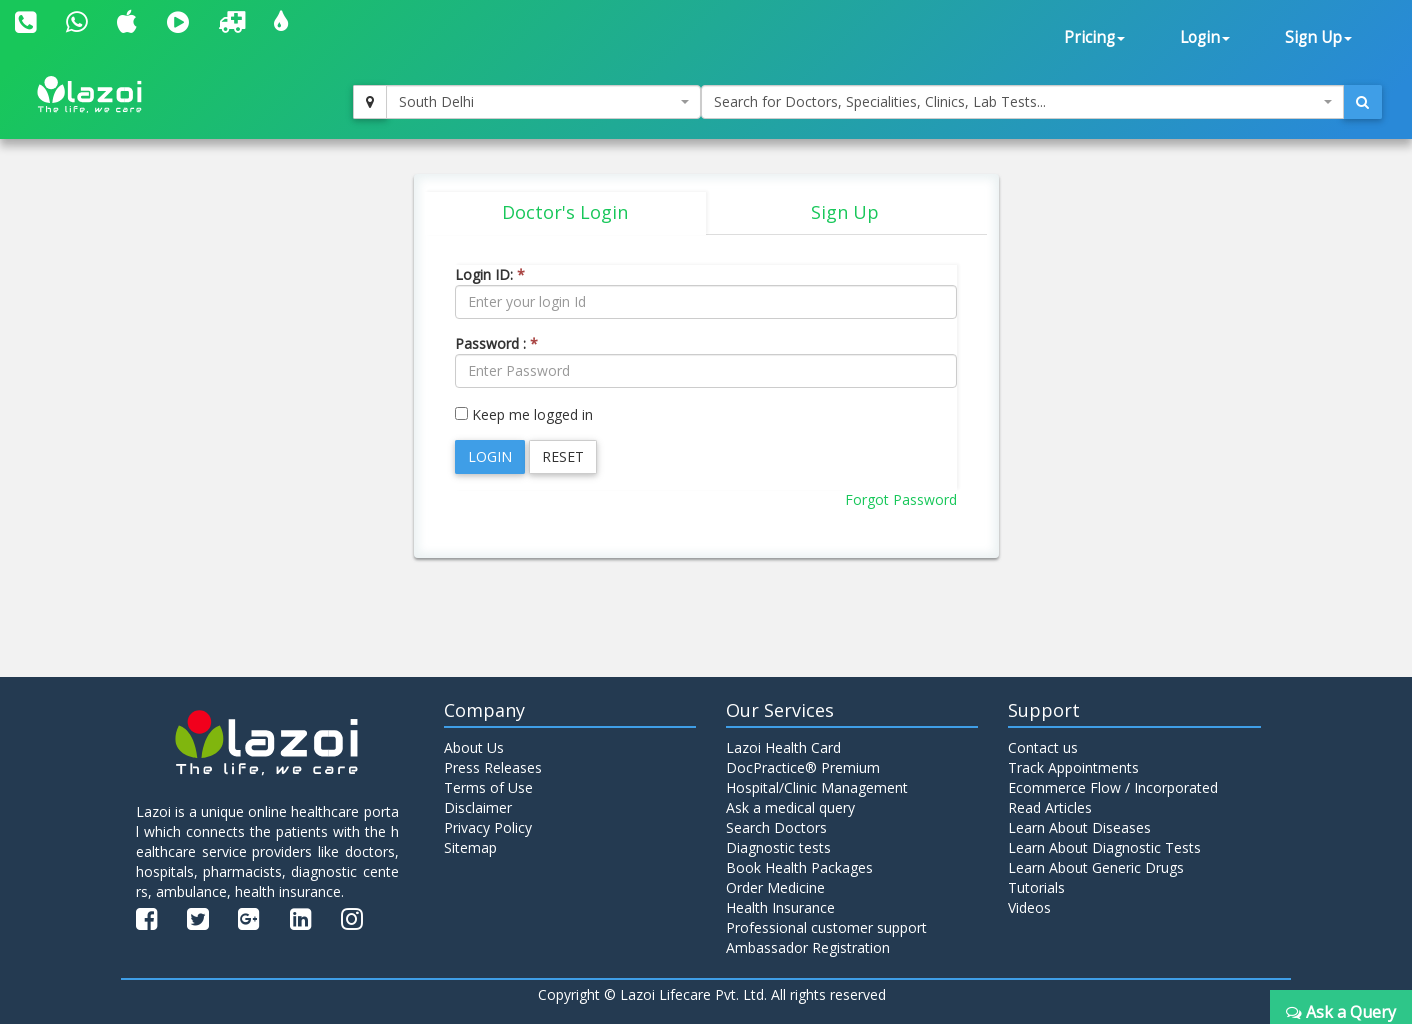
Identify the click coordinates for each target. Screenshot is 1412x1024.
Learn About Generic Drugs (1096, 867)
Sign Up (1318, 37)
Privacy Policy (488, 827)
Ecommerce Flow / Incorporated (1113, 787)
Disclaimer (478, 807)
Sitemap (470, 847)
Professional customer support (826, 927)
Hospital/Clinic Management (817, 787)
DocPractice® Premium (803, 767)
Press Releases (493, 767)
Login (1205, 37)
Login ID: (490, 274)
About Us (474, 747)
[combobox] (543, 102)
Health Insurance (780, 907)
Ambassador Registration (808, 947)
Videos (1029, 907)
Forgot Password (901, 499)
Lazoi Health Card (783, 747)
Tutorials (1036, 887)
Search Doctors (776, 827)
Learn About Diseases (1079, 827)
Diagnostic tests (778, 847)
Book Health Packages (799, 867)
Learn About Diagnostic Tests (1104, 847)
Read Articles (1050, 807)
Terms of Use (488, 787)
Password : (496, 343)
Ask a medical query (790, 807)
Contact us (1043, 747)
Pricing (1094, 37)
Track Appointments (1073, 767)
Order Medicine (775, 887)
